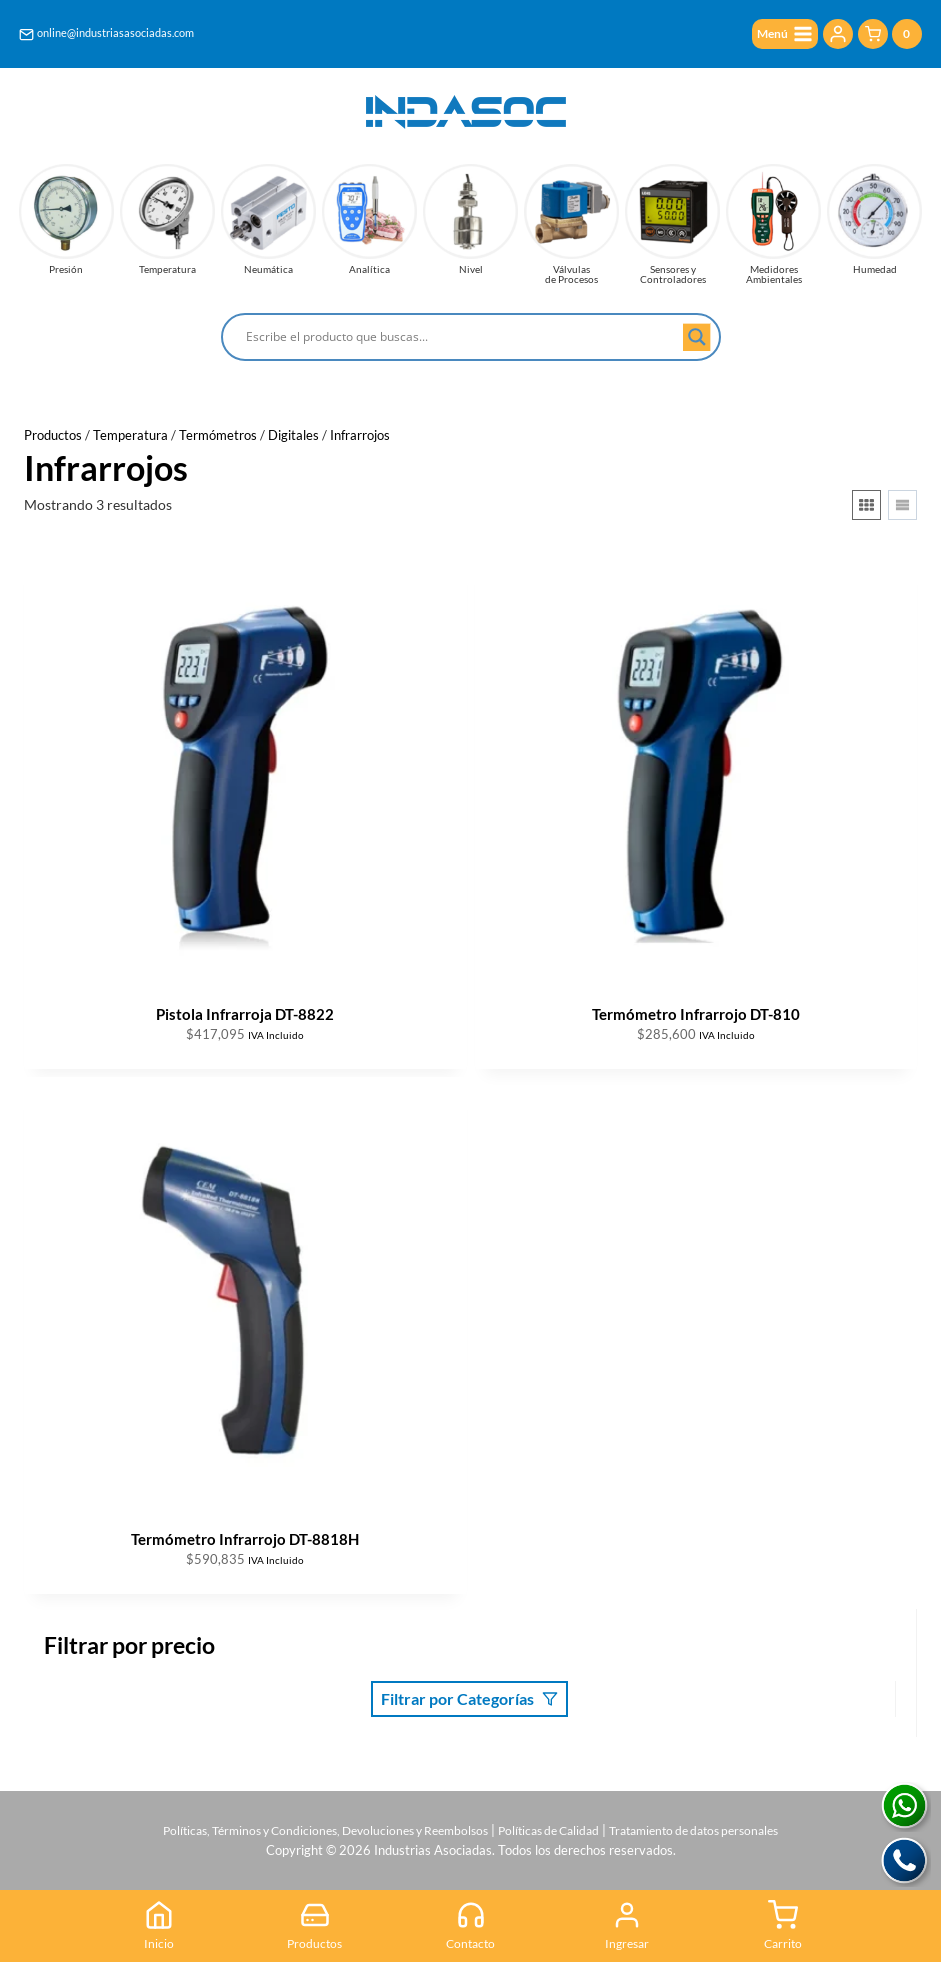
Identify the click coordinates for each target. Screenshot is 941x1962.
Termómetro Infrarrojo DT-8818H (245, 1539)
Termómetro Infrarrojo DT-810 (696, 1014)
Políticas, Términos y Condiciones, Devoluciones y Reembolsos (311, 1824)
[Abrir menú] (780, 35)
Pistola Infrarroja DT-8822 (245, 1014)
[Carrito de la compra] (890, 35)
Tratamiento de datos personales (713, 1824)
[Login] (838, 35)
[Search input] (462, 337)
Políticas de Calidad (553, 1824)
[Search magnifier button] (697, 337)
